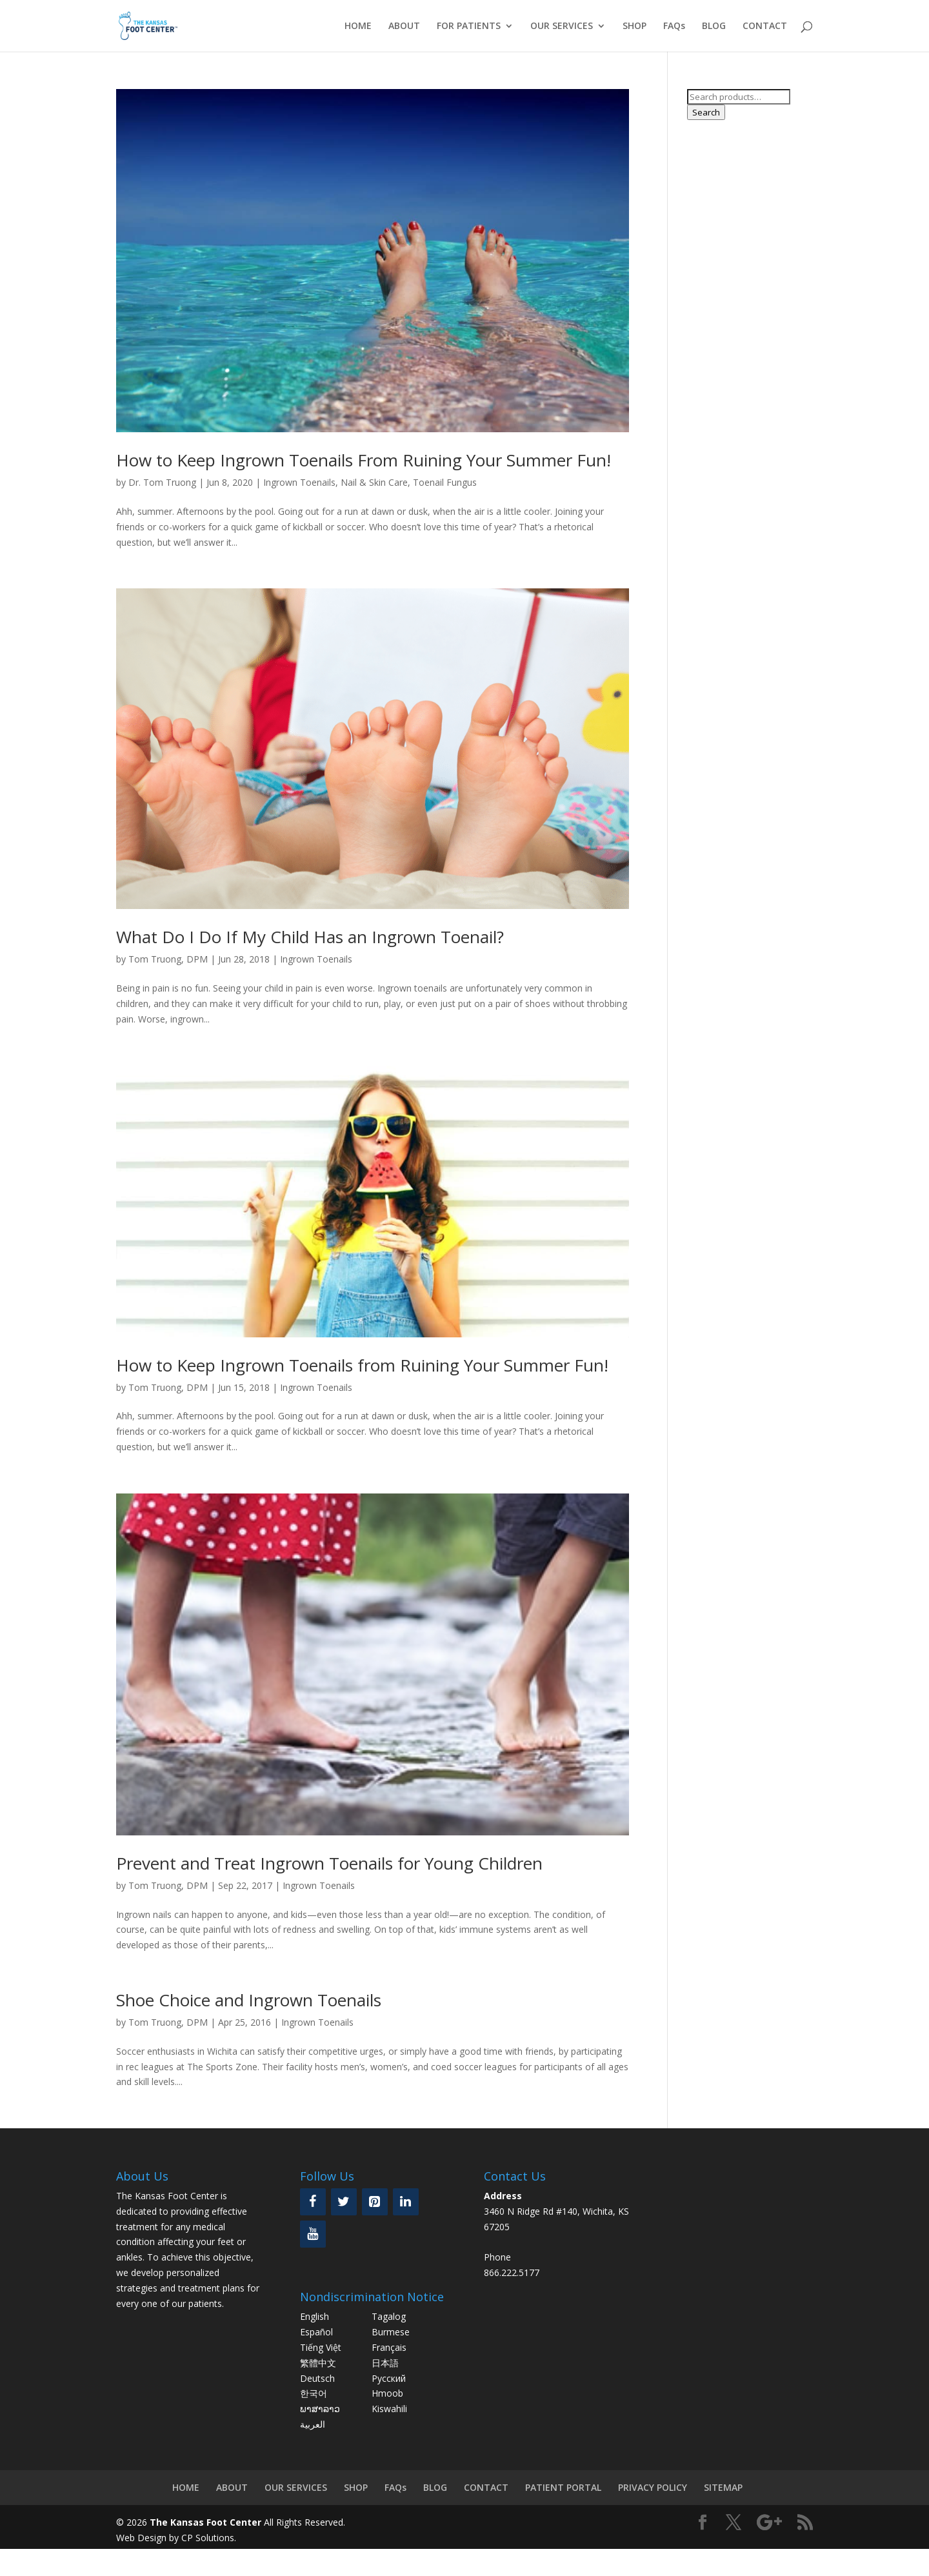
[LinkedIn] (406, 2201)
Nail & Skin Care (374, 482)
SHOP (634, 26)
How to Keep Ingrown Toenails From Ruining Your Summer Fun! (363, 460)
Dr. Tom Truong (162, 482)
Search (706, 112)
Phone (497, 2257)
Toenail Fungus (445, 482)
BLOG (714, 26)
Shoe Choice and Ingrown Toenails (248, 2000)
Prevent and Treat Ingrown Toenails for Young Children (329, 1863)
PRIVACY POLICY (652, 2487)
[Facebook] (313, 2201)
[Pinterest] (375, 2201)
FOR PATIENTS (469, 26)
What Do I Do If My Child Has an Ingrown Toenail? (310, 936)
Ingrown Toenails (299, 482)
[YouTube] (313, 2234)
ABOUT (404, 26)
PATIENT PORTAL (563, 2487)
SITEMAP (723, 2487)
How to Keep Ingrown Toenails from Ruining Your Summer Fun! (362, 1365)
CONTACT (765, 26)
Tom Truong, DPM (168, 959)
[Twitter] (344, 2201)
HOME (358, 26)
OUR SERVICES (561, 26)
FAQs (674, 26)
